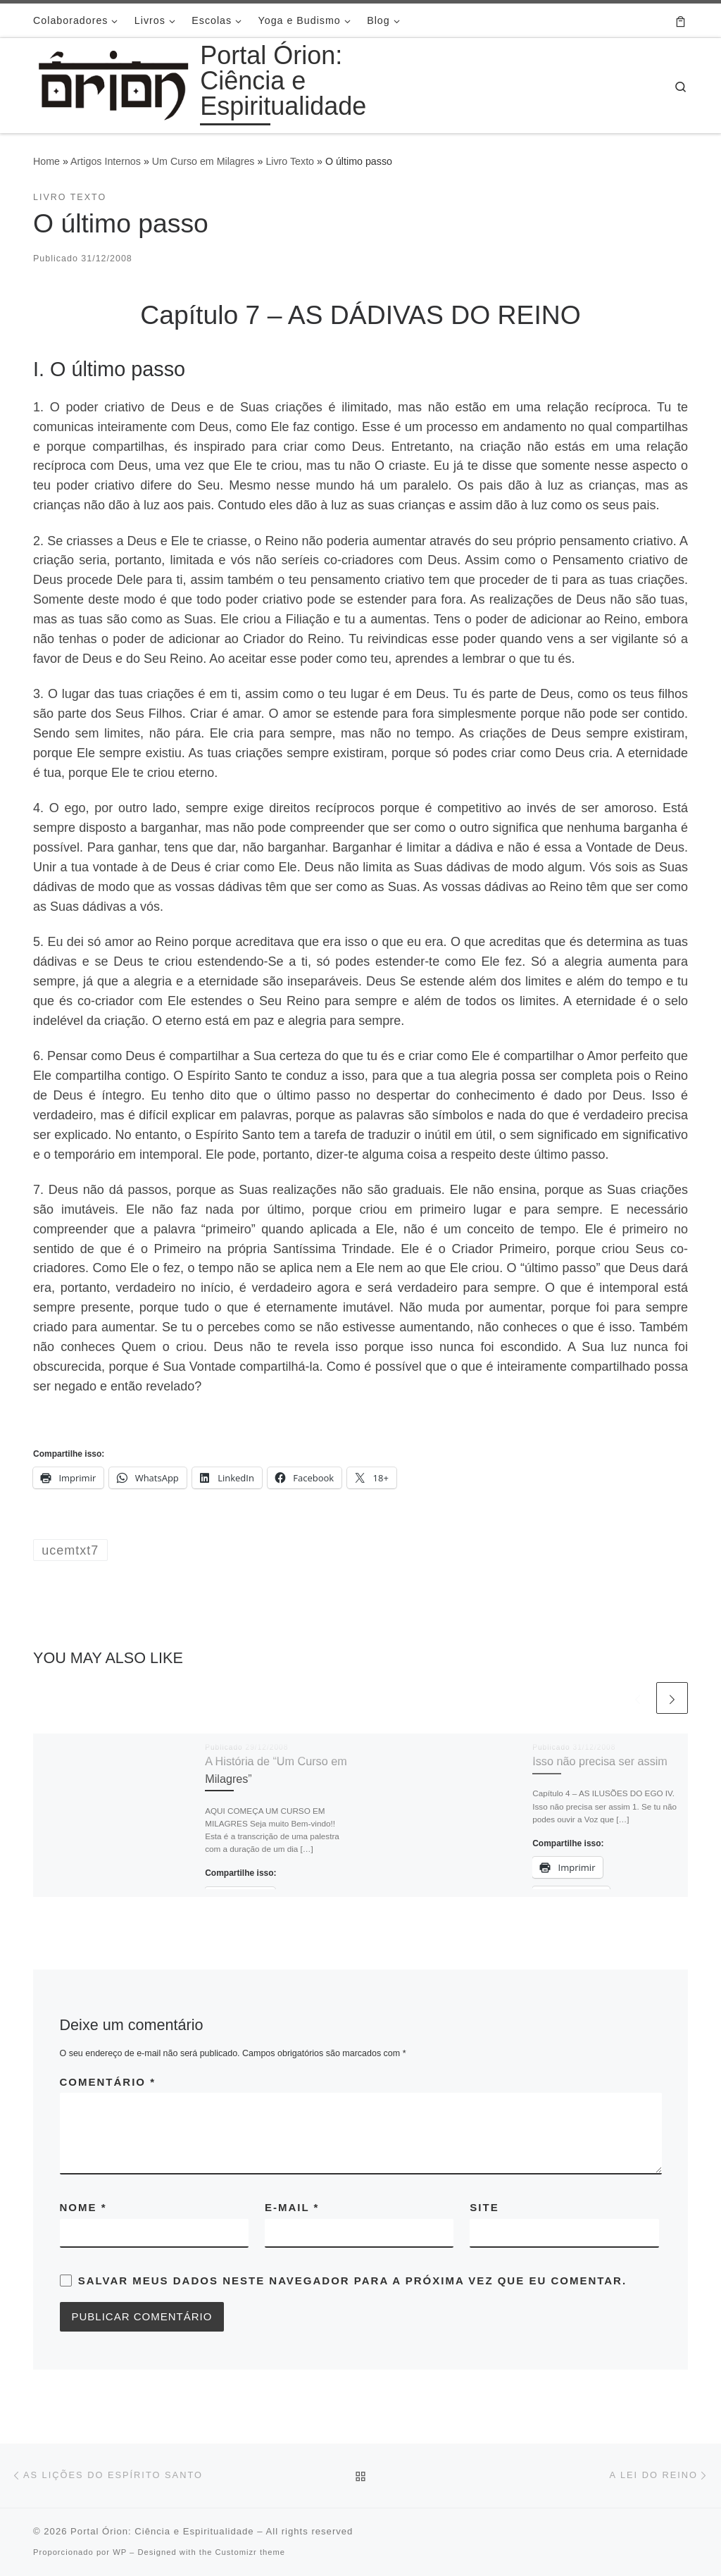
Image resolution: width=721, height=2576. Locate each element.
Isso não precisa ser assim (599, 1761)
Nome (83, 2207)
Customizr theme (250, 2552)
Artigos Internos (105, 161)
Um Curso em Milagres (203, 161)
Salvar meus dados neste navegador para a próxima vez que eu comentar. (352, 2280)
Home (46, 161)
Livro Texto (289, 161)
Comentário (108, 2082)
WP (120, 2552)
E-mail (292, 2207)
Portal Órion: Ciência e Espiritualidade (162, 2531)
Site (484, 2207)
